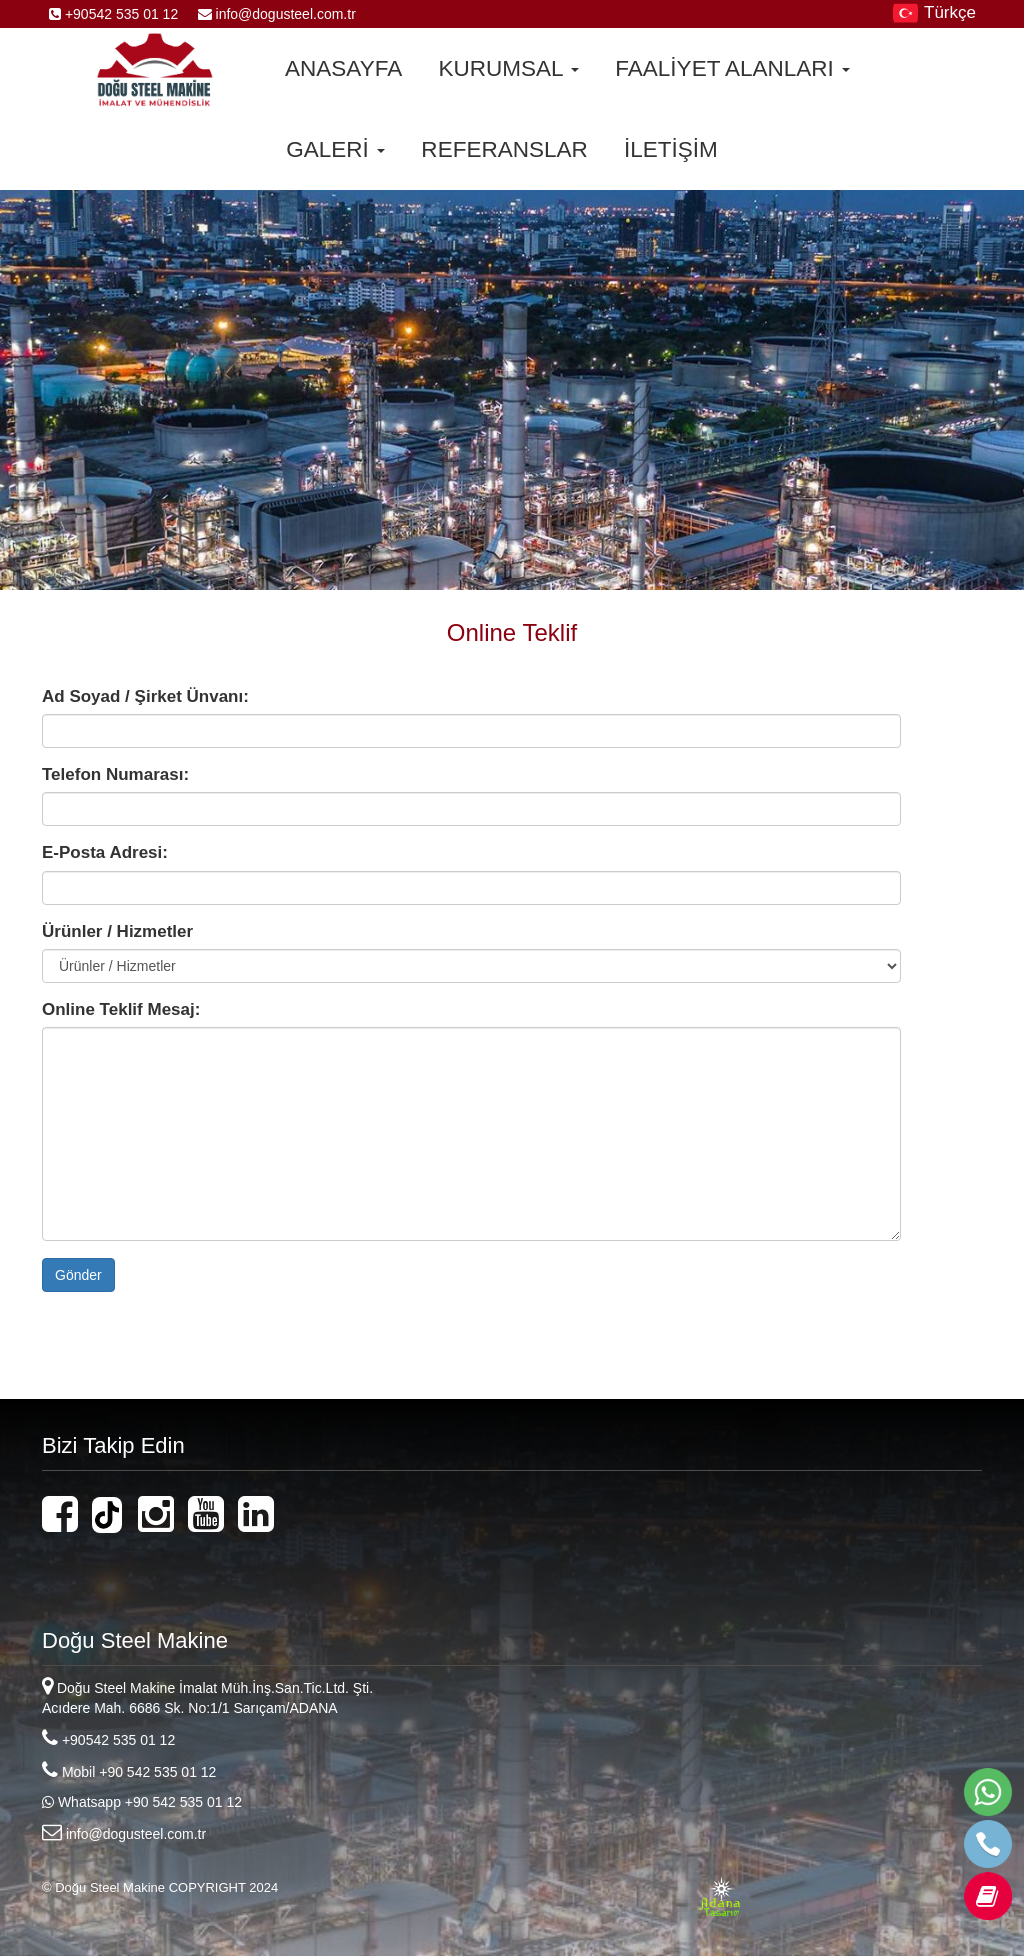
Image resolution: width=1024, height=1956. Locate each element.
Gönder (78, 1275)
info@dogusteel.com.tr (269, 14)
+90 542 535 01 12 (157, 1772)
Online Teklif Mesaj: (121, 1009)
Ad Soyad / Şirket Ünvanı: (145, 696)
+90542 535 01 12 (115, 14)
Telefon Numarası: (115, 774)
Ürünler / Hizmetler (117, 931)
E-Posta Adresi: (105, 852)
